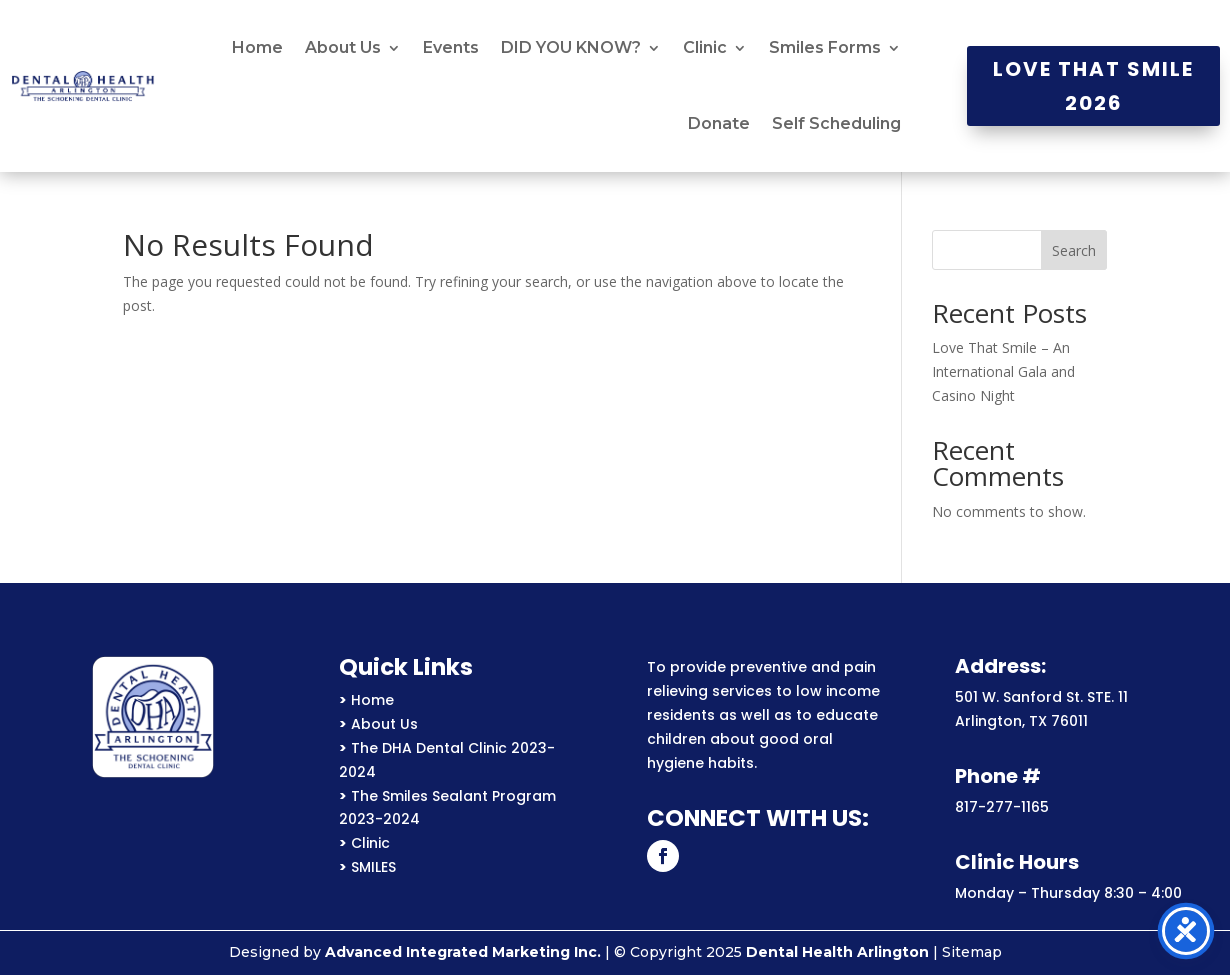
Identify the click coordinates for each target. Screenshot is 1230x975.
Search (1074, 250)
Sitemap (972, 952)
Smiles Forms (825, 47)
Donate (719, 123)
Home (257, 47)
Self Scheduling (836, 123)
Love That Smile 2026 (1093, 85)
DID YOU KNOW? (571, 47)
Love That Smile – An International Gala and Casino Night (1003, 371)
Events (451, 47)
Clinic (705, 47)
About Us (343, 47)
